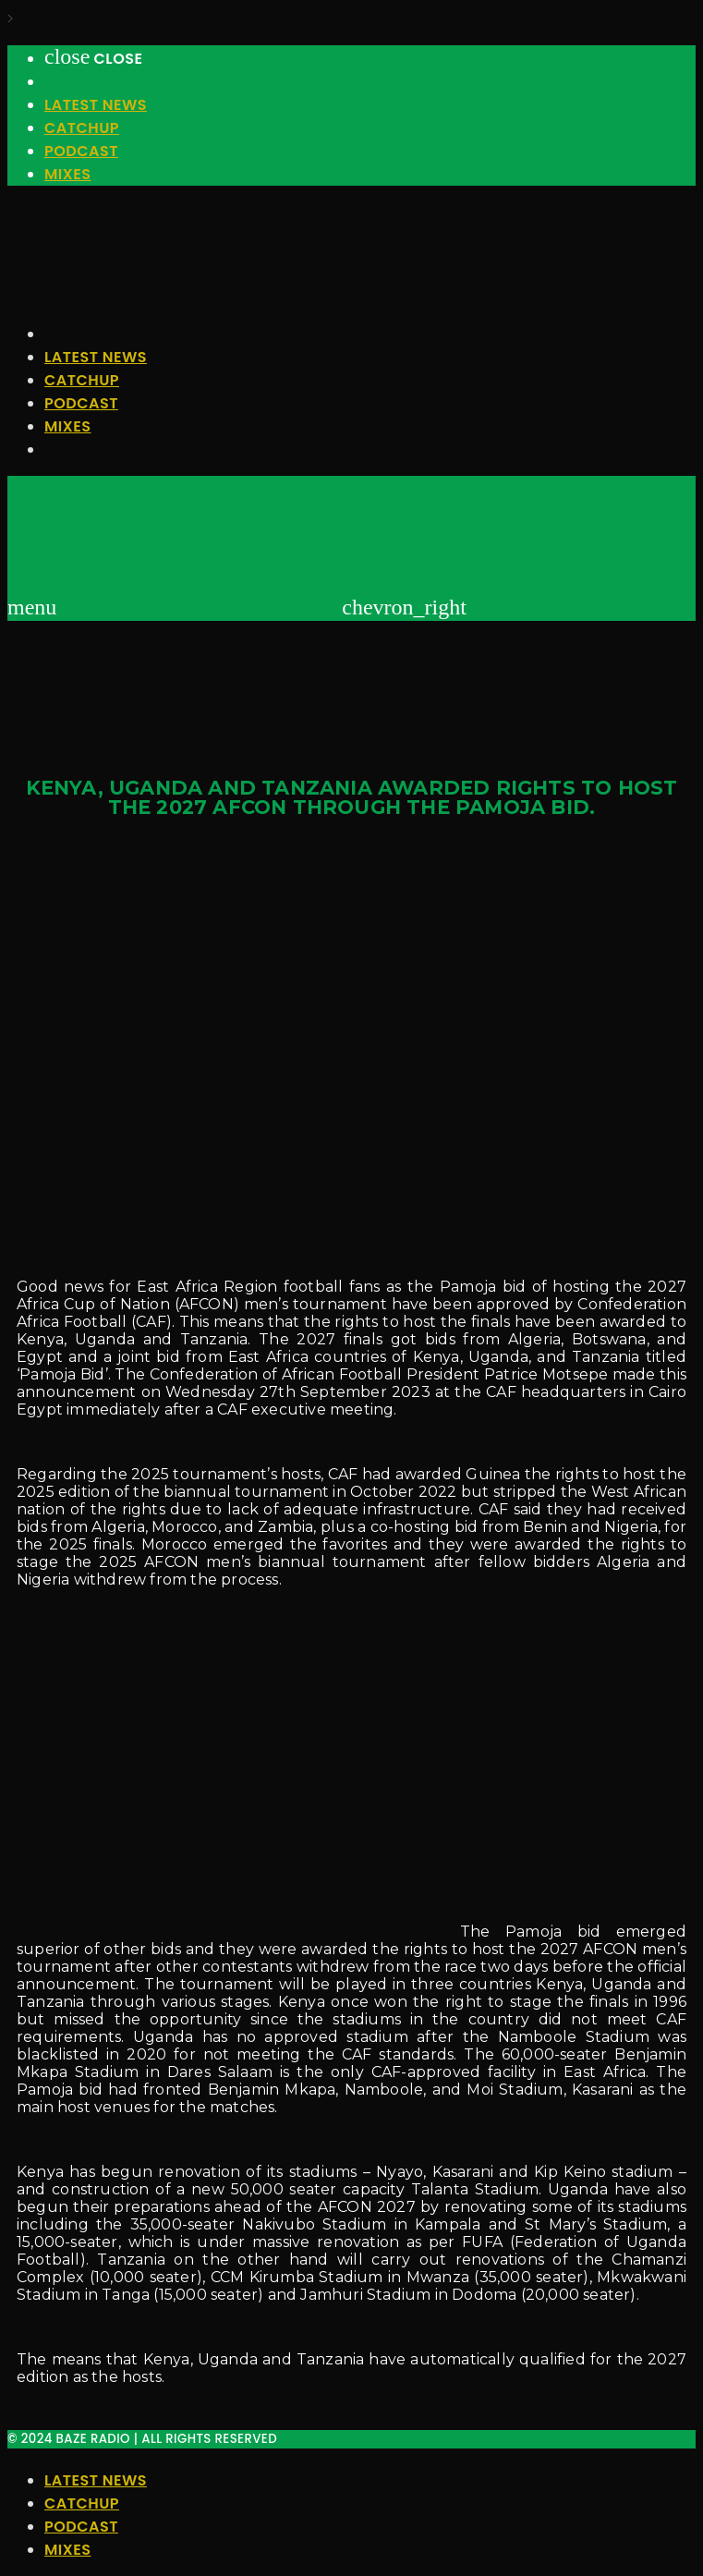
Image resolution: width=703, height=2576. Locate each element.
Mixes (67, 174)
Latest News (95, 104)
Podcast (81, 151)
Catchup (81, 128)
